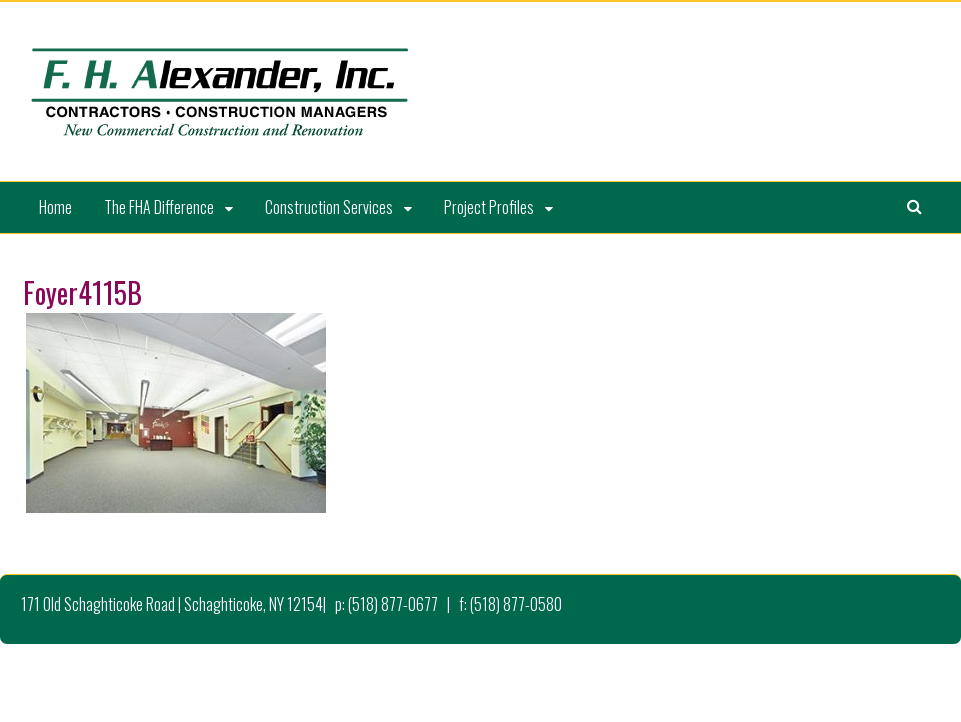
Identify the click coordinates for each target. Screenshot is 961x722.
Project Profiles (489, 207)
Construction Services (329, 207)
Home (55, 207)
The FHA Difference (159, 207)
